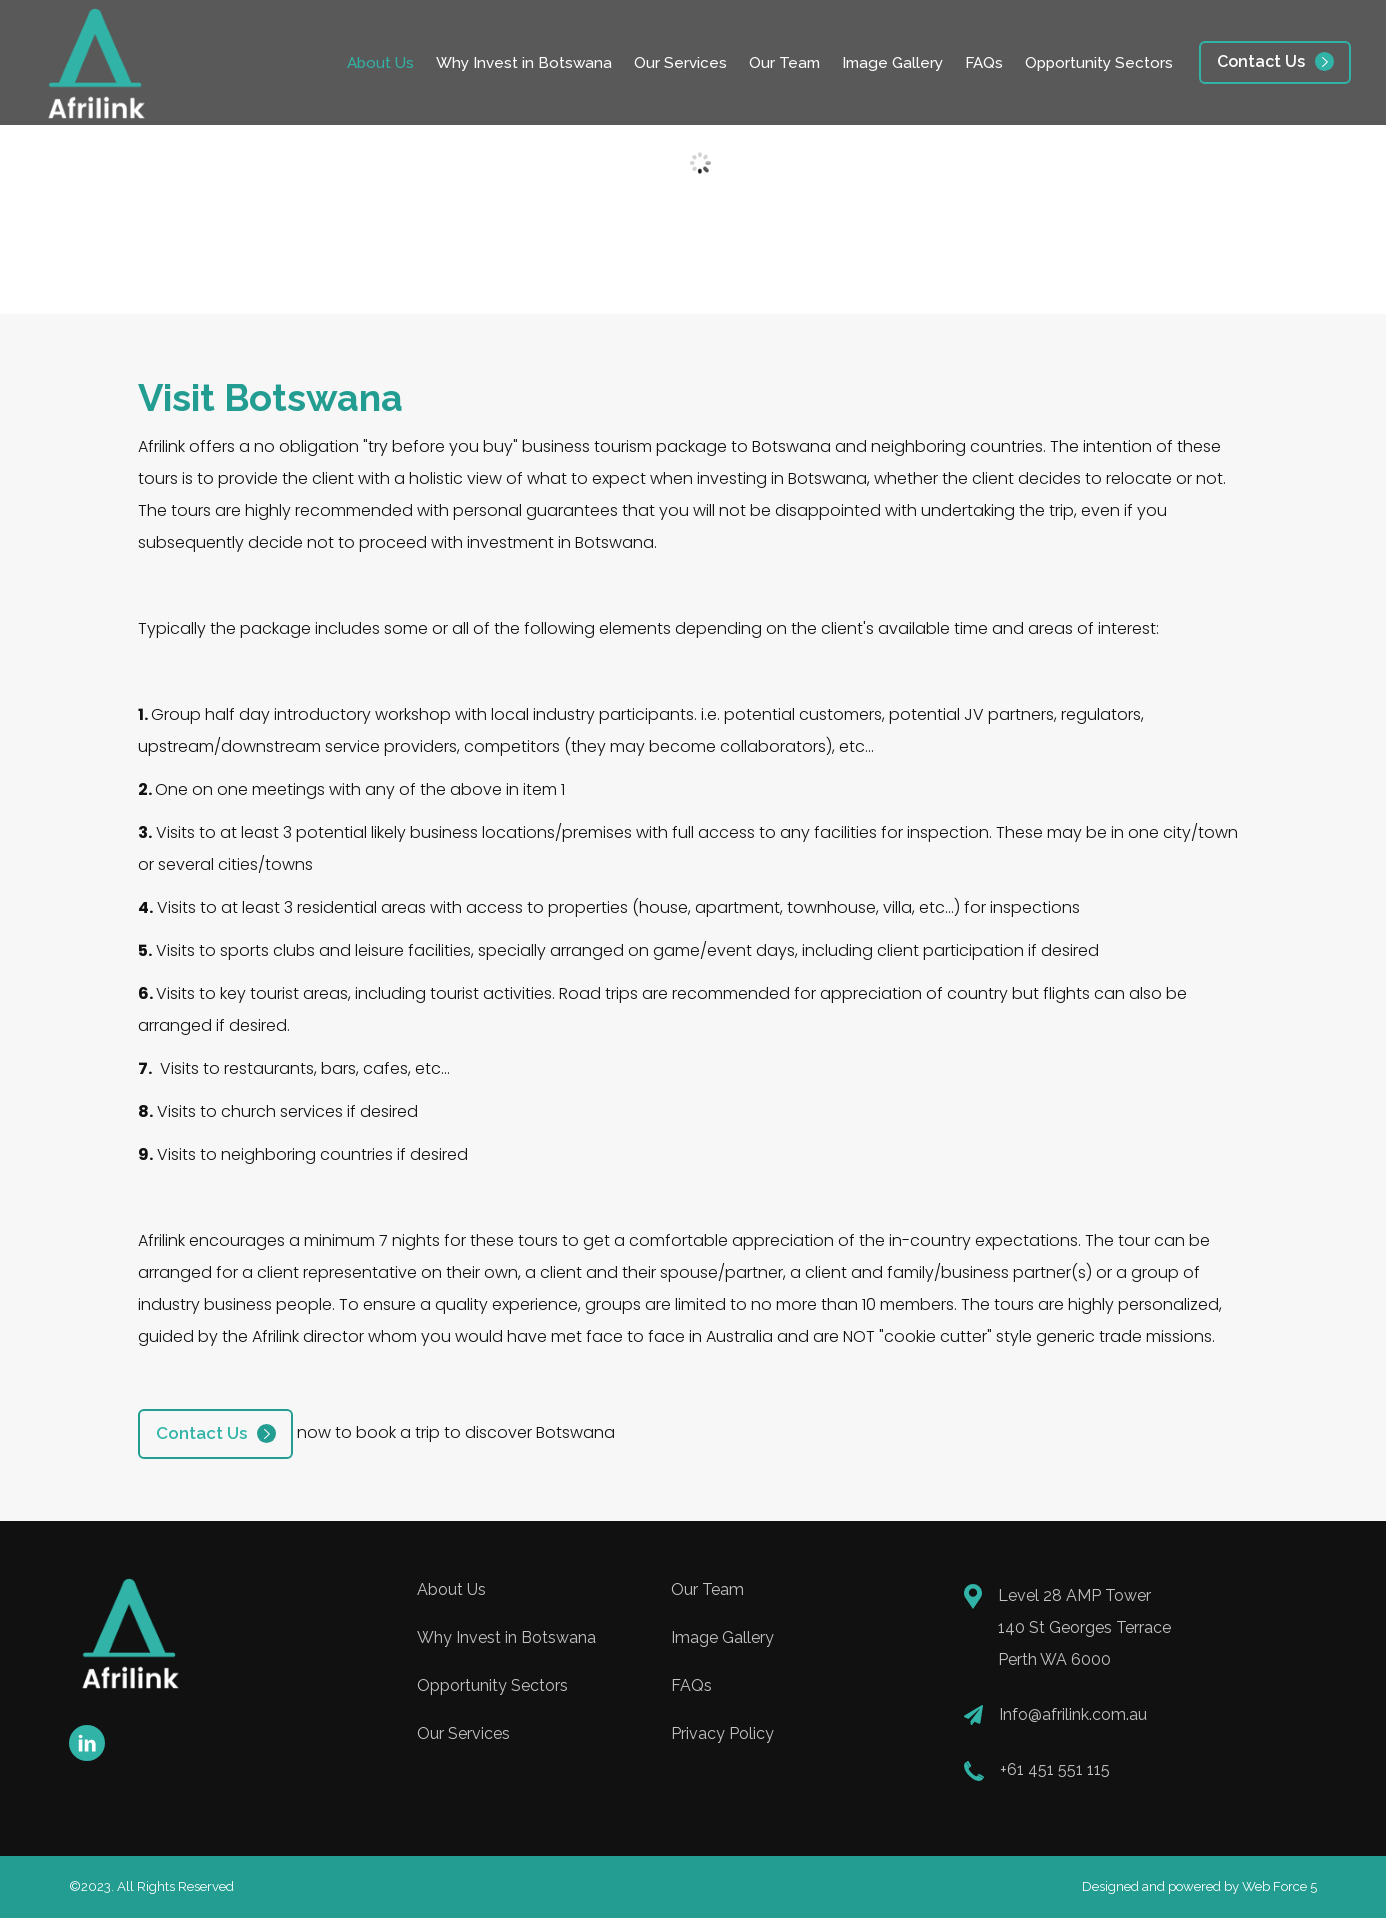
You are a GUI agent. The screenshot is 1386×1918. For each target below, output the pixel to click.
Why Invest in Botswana (524, 63)
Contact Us (1261, 61)
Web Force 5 (1279, 1886)
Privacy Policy (722, 1733)
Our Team (784, 63)
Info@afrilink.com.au (1073, 1714)
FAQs (984, 63)
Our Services (680, 63)
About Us (380, 63)
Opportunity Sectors (1099, 63)
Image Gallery (892, 63)
